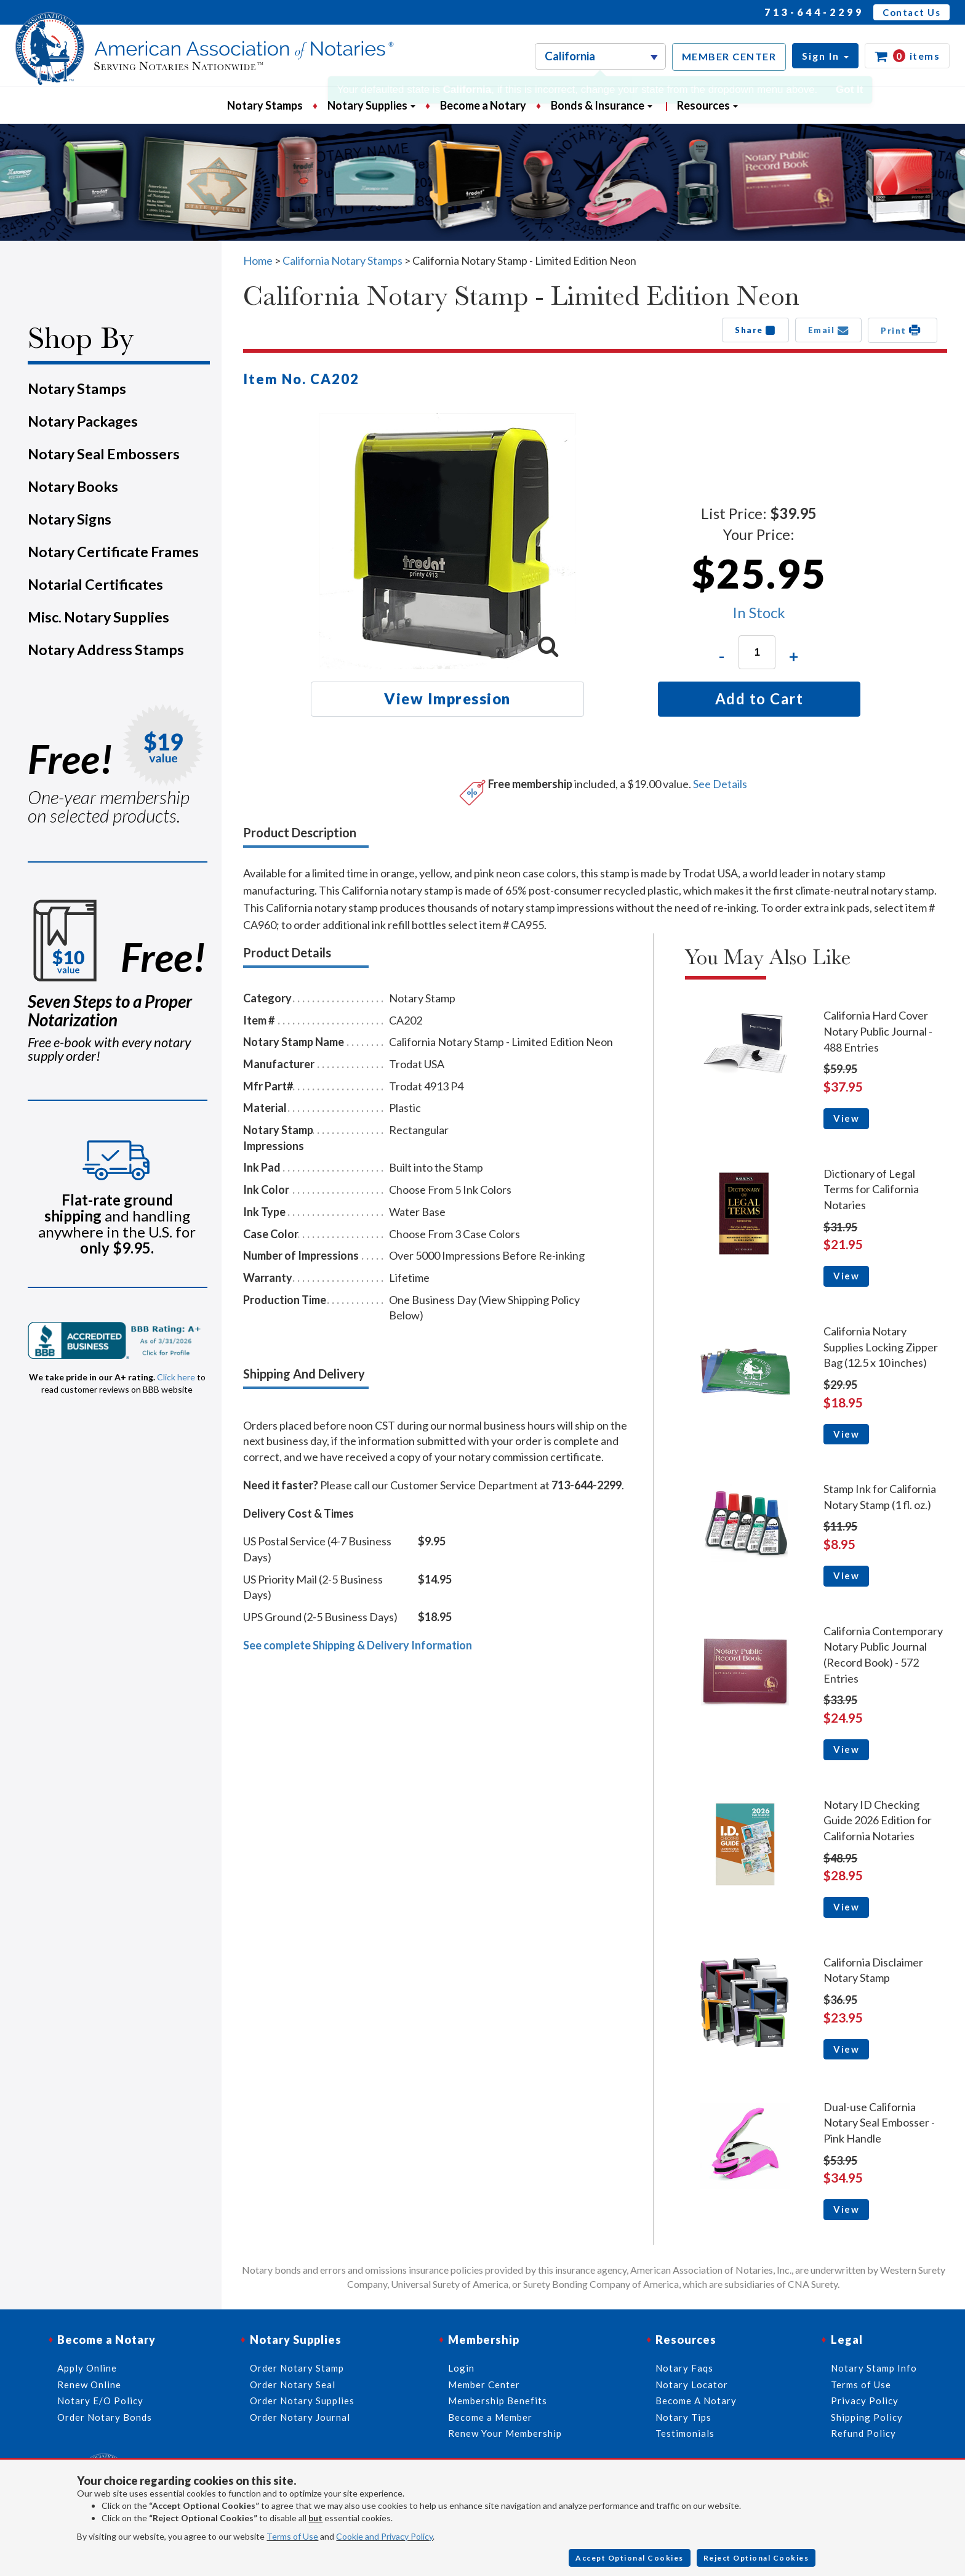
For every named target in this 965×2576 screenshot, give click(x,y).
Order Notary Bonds (104, 2417)
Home (258, 260)
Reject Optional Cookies (756, 2557)
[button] (825, 55)
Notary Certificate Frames (113, 551)
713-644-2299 (814, 12)
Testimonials (685, 2433)
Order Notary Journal (300, 2417)
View (846, 1118)
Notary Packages (83, 421)
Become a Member (490, 2417)
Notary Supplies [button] (371, 105)
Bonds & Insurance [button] (601, 105)
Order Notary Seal (292, 2384)
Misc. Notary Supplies (98, 617)
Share (755, 330)
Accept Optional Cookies (629, 2557)
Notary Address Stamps (106, 649)
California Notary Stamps (342, 260)
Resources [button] (707, 105)
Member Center (484, 2384)
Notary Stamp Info (874, 2367)
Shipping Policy (867, 2417)
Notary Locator (691, 2384)
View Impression (447, 698)
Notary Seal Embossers (104, 453)
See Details (720, 784)
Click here (176, 1377)
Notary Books (73, 486)
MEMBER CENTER (729, 56)
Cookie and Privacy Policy (384, 2536)
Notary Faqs (684, 2367)
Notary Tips (683, 2417)
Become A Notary (696, 2400)
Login (461, 2367)
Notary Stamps (265, 105)
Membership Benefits (497, 2400)
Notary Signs (69, 519)
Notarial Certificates (95, 584)
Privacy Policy (865, 2400)
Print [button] (902, 330)
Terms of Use (292, 2536)
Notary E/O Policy (100, 2400)
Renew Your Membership (505, 2433)
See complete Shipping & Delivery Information (357, 1645)
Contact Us (911, 12)
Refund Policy (863, 2433)
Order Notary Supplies (302, 2400)
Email (828, 330)
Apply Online (87, 2367)
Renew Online (89, 2384)
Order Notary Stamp (297, 2367)
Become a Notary (483, 105)
